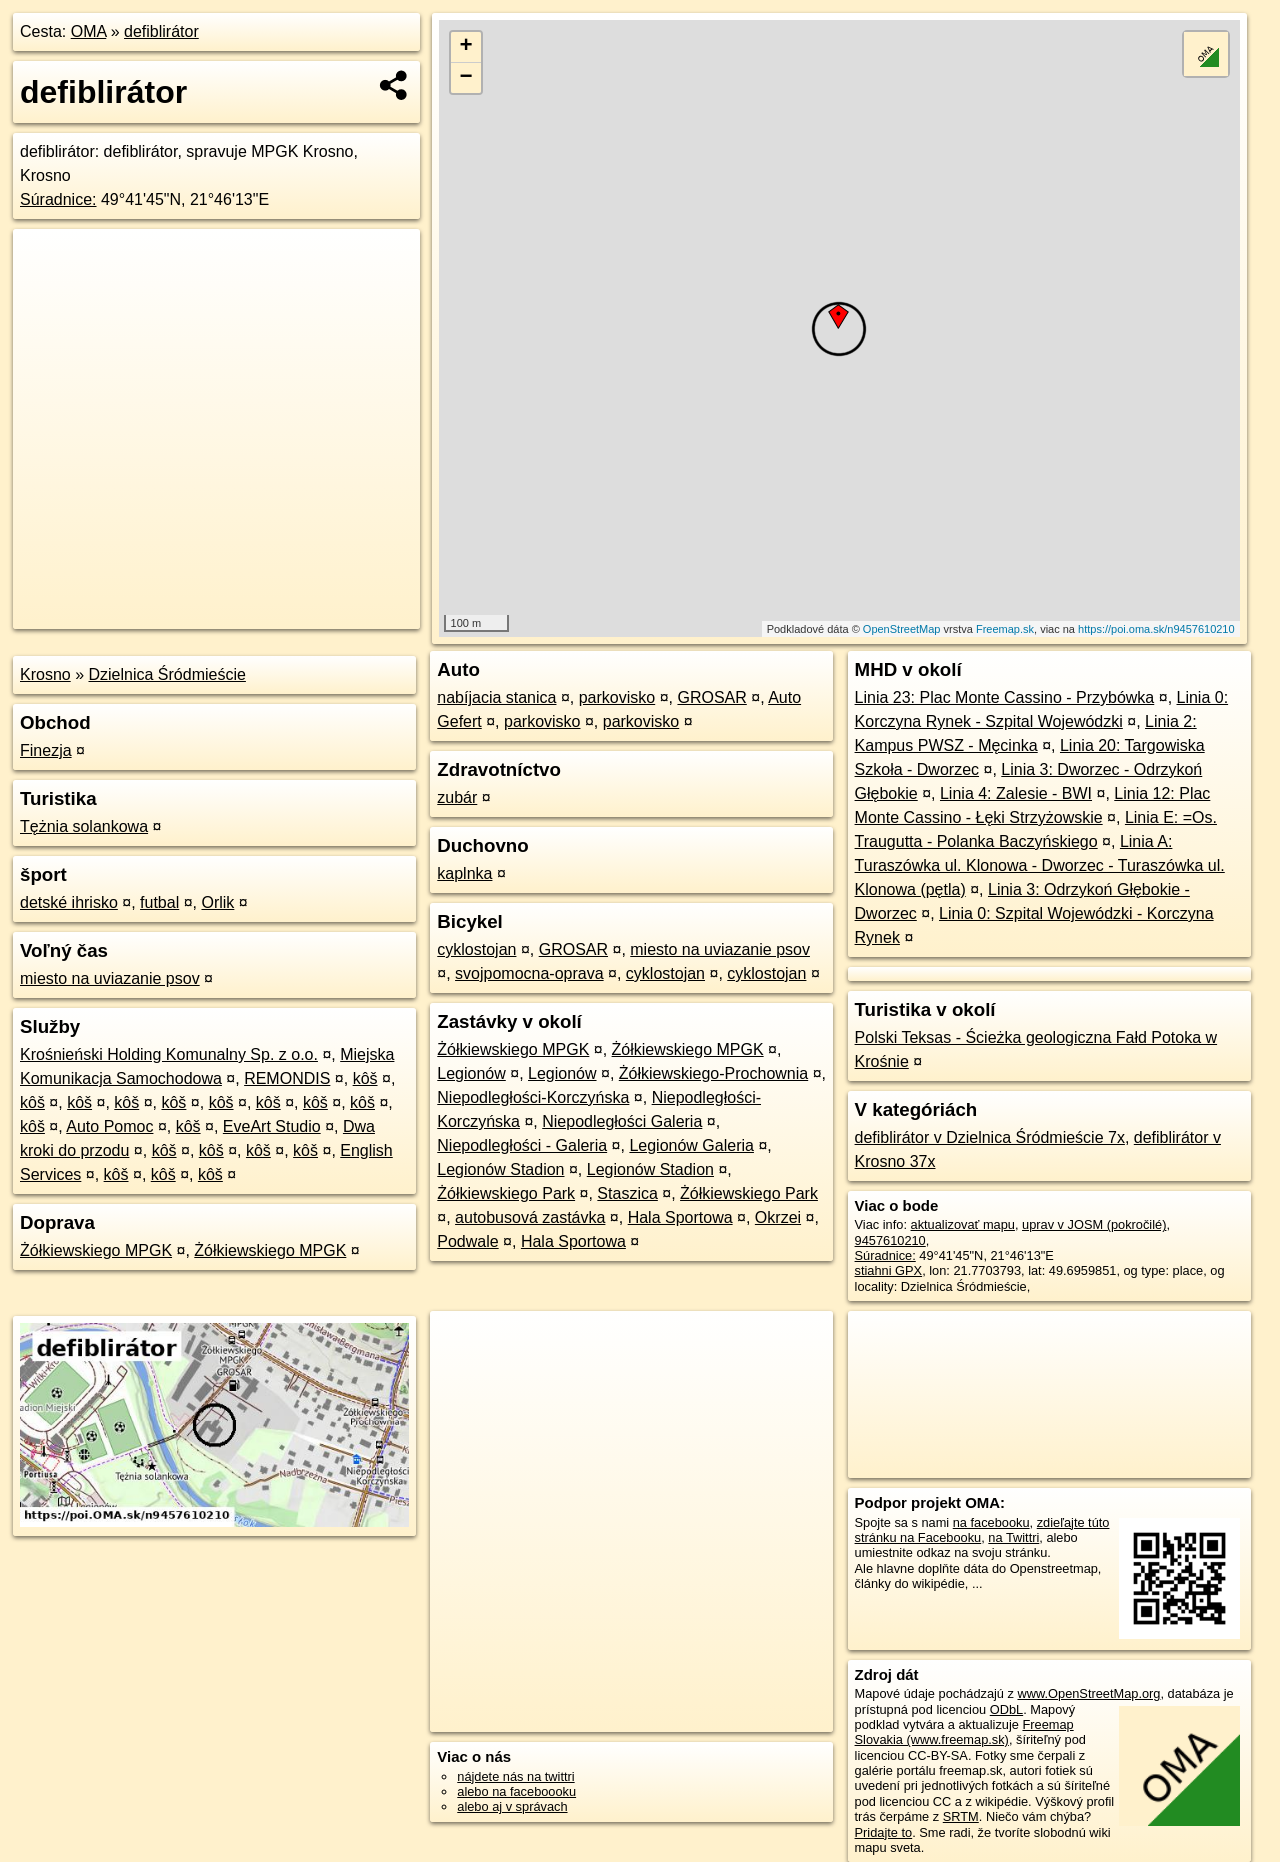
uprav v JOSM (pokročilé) (1094, 1224)
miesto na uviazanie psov (110, 978)
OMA (89, 31)
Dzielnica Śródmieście (167, 674)
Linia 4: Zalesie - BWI (1016, 793)
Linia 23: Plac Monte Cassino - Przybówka (1005, 697)
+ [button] (466, 47)
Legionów (471, 1073)
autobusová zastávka (530, 1217)
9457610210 (890, 1240)
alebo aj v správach (512, 1806)
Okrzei (778, 1217)
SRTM (961, 1816)
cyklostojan (476, 949)
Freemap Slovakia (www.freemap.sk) (964, 1732)
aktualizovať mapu (963, 1224)
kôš (365, 1078)
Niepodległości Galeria (622, 1121)
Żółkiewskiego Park (506, 1193)
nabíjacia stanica (496, 697)
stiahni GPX (889, 1270)
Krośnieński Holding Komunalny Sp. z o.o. (169, 1054)
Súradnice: (58, 199)
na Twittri (1013, 1537)
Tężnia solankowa (84, 826)
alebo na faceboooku (516, 1791)
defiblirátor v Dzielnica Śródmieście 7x (990, 1137)
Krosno (45, 674)
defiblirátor (161, 31)
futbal (159, 902)
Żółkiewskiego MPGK (96, 1250)
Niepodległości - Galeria (522, 1145)
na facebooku (991, 1522)
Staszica (627, 1193)
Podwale (467, 1241)
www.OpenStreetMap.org (1088, 1693)
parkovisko (617, 697)
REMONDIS (287, 1078)
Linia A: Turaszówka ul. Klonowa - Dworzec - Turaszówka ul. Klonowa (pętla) (1040, 865)
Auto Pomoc (109, 1126)
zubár (457, 797)
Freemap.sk (1005, 629)
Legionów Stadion (500, 1169)
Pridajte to (884, 1832)
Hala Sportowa (680, 1217)
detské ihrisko (69, 902)
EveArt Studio (272, 1126)
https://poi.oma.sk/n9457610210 (1156, 629)
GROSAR (711, 697)
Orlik (217, 902)
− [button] (466, 78)
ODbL (1006, 1709)
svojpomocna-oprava (529, 973)
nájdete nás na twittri (515, 1776)
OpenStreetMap (902, 629)
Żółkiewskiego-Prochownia (713, 1073)
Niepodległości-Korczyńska (533, 1097)
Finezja (46, 750)
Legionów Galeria (691, 1145)
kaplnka (464, 873)
